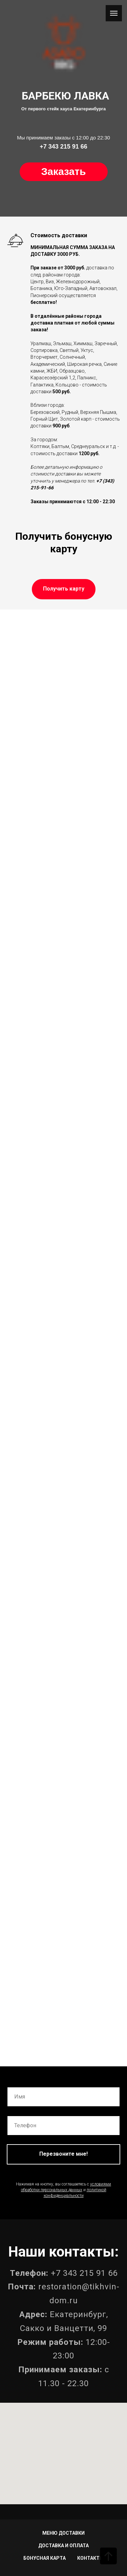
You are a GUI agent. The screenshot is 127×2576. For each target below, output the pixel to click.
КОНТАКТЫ (90, 2558)
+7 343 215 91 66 (84, 2273)
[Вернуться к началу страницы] (108, 2556)
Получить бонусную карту (63, 542)
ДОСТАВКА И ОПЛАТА (63, 2545)
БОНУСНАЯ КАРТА (44, 2558)
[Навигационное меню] (114, 13)
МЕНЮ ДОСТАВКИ (63, 2533)
